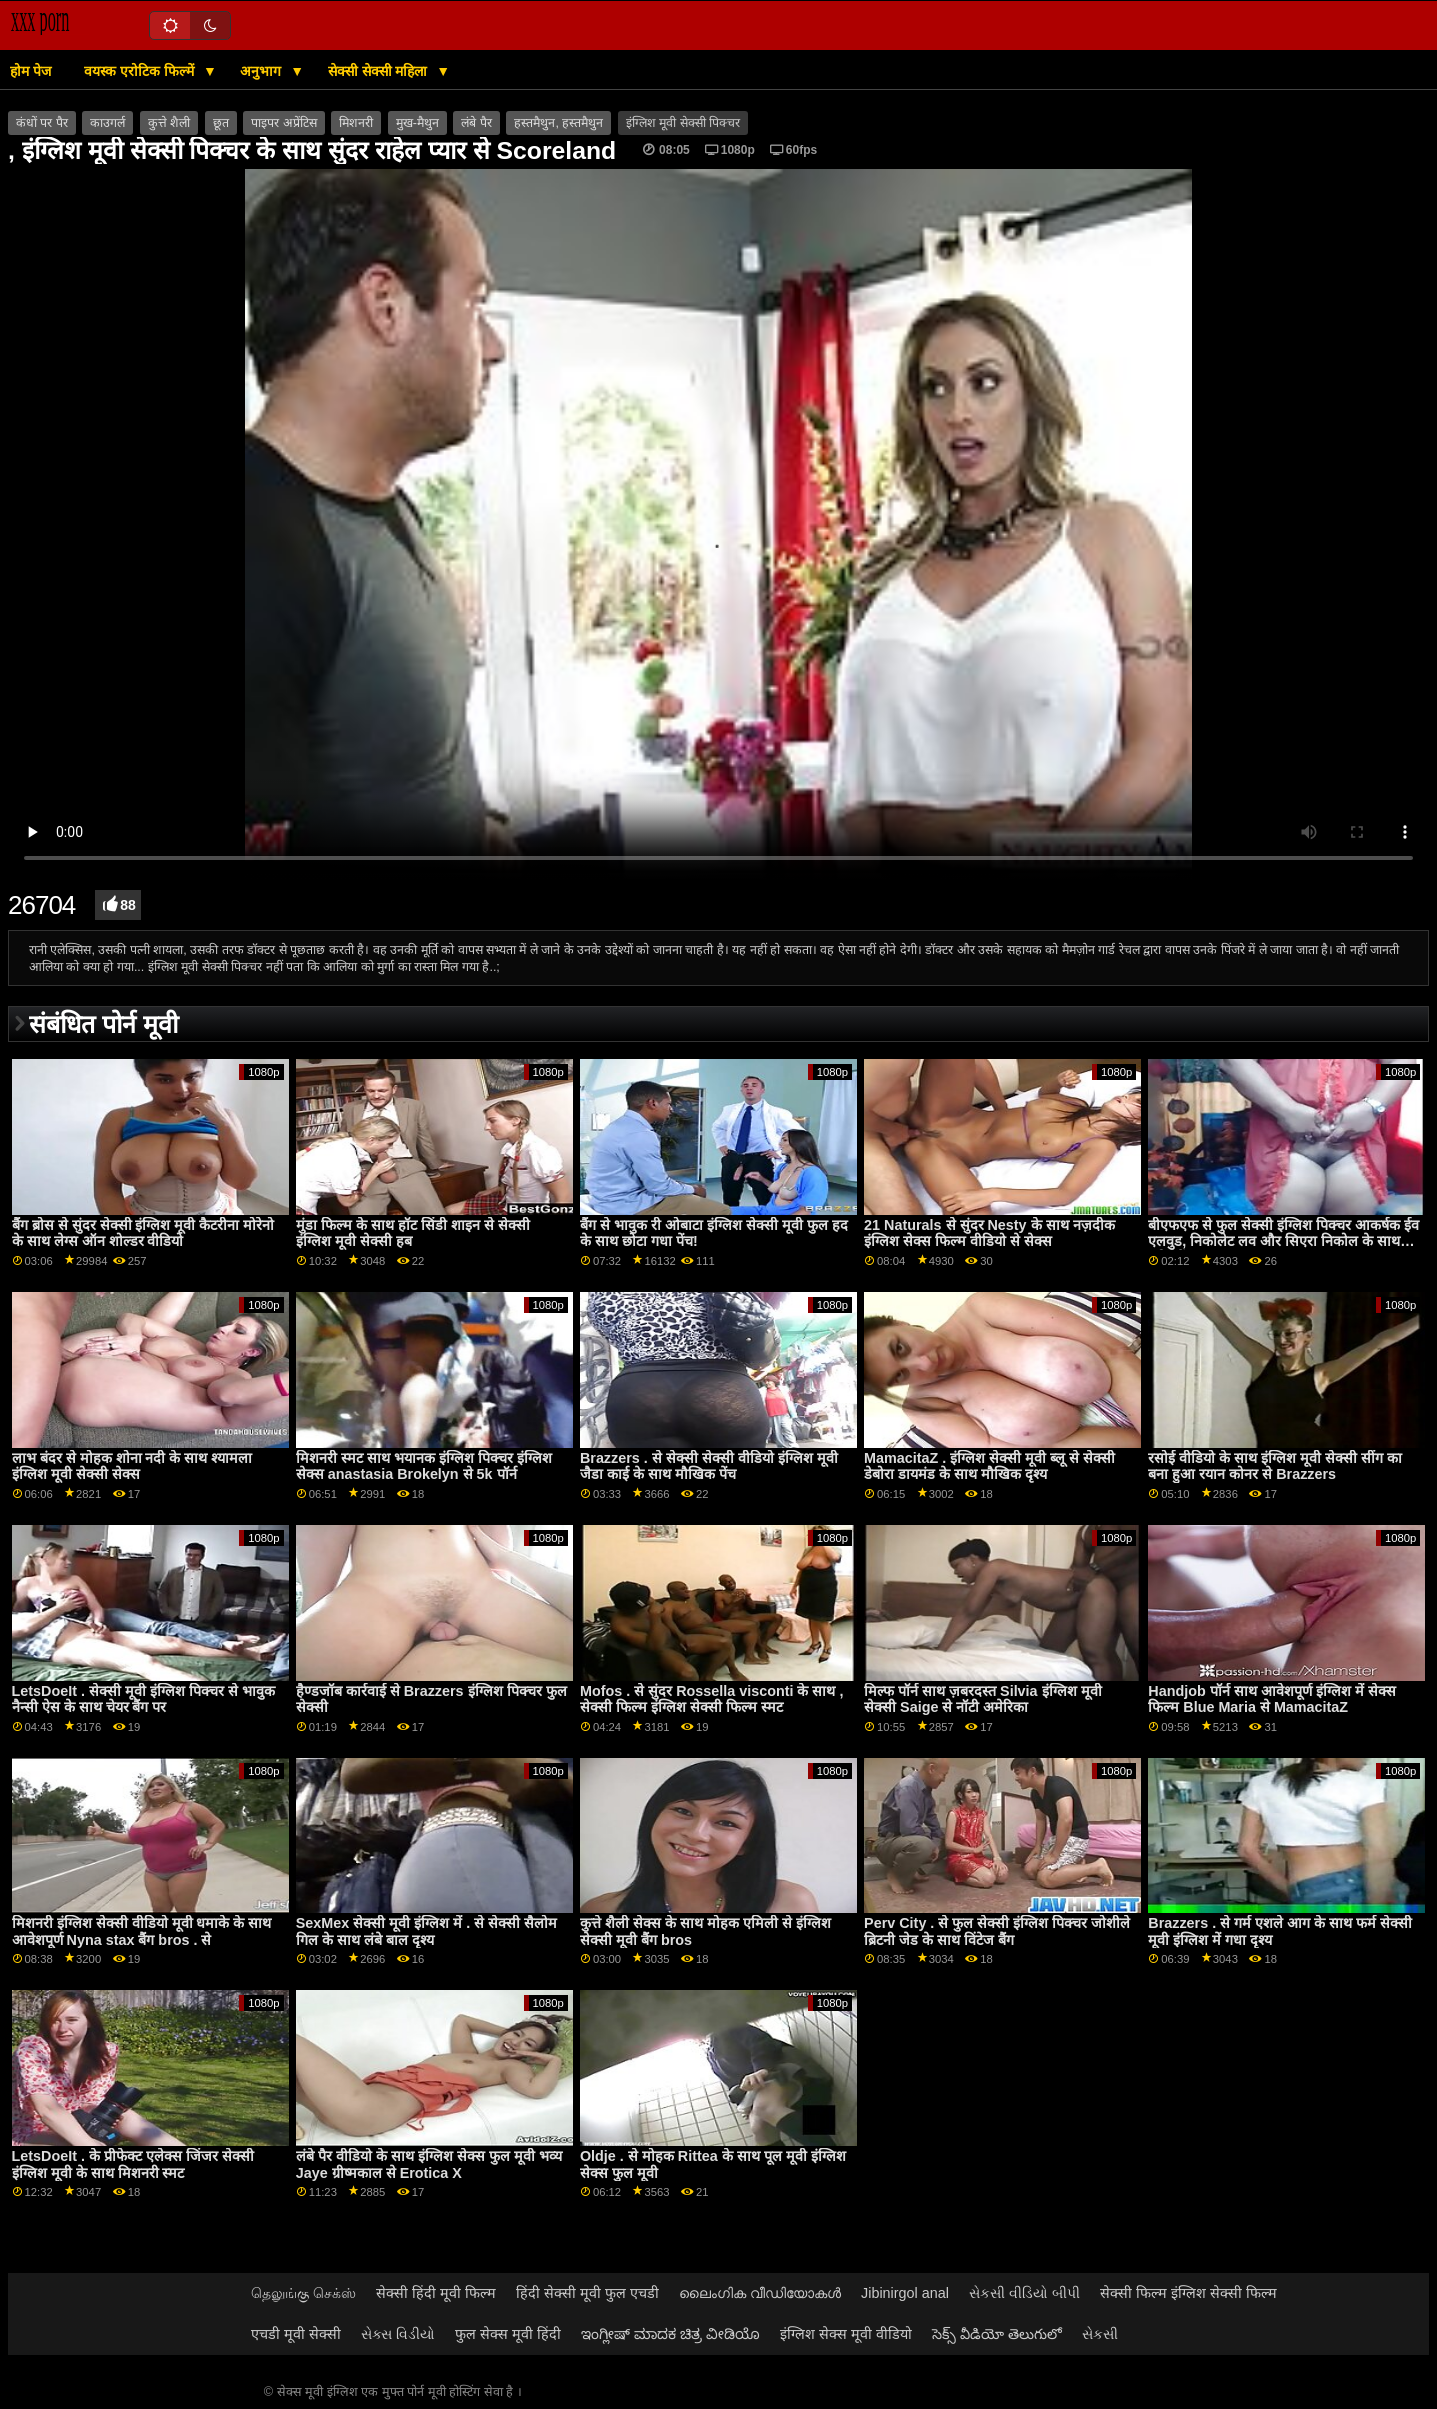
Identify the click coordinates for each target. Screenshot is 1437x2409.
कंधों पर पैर (42, 123)
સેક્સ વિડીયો (398, 2334)
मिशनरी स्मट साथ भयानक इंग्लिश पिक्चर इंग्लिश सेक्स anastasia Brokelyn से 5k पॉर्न (424, 1466)
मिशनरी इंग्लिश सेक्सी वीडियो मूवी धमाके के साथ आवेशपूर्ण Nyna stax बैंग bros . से (142, 1931)
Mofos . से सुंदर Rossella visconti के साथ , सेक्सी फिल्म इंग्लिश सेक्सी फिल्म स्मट (712, 1699)
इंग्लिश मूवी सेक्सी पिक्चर (683, 123)
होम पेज (30, 71)
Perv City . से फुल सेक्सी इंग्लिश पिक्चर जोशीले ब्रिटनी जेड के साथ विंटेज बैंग (997, 1931)
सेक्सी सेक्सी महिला (380, 71)
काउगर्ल (107, 123)
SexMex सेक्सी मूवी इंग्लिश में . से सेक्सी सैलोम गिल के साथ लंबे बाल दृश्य (426, 1931)
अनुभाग (262, 71)
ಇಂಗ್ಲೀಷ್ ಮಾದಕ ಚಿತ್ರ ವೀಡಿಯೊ (670, 2334)
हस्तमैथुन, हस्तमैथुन (558, 123)
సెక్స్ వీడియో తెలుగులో (997, 2334)
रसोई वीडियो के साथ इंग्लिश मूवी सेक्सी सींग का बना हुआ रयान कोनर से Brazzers (1275, 1466)
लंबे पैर (476, 123)
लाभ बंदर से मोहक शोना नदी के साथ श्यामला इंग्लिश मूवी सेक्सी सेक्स (132, 1466)
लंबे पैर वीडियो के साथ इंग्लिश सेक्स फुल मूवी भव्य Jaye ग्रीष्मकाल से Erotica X (429, 2164)
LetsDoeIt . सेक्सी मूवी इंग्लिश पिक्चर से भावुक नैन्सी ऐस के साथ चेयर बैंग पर (143, 1699)
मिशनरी (356, 123)
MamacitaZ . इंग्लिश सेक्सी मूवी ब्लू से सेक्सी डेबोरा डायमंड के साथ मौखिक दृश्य (989, 1466)
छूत (221, 123)
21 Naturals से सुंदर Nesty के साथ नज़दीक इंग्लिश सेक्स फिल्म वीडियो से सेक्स (989, 1233)
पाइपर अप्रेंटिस (283, 123)
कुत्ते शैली (169, 123)
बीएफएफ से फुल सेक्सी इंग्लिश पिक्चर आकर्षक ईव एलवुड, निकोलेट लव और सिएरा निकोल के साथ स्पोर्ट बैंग (1283, 1241)
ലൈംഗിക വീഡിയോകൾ (760, 2293)
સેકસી (1100, 2334)
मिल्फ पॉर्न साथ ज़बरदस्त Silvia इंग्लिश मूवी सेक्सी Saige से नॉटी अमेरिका (982, 1699)
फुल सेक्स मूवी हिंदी (508, 2334)
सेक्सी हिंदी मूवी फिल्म (436, 2293)
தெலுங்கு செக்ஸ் (303, 2293)
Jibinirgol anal (905, 2293)
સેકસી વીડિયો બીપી (1024, 2293)
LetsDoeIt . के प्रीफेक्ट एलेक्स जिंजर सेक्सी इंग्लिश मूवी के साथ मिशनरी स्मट (133, 2164)
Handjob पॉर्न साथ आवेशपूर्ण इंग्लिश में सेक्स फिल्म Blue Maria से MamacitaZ (1271, 1699)
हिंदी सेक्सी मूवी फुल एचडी (587, 2293)
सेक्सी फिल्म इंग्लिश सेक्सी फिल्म (1188, 2293)
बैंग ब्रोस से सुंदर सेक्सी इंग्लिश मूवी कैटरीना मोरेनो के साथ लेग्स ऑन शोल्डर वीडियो (143, 1233)
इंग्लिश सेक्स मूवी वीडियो (846, 2334)
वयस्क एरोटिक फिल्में (141, 71)
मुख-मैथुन (417, 123)
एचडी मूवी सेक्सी (296, 2334)
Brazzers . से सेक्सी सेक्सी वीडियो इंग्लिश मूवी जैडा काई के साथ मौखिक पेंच (709, 1466)
